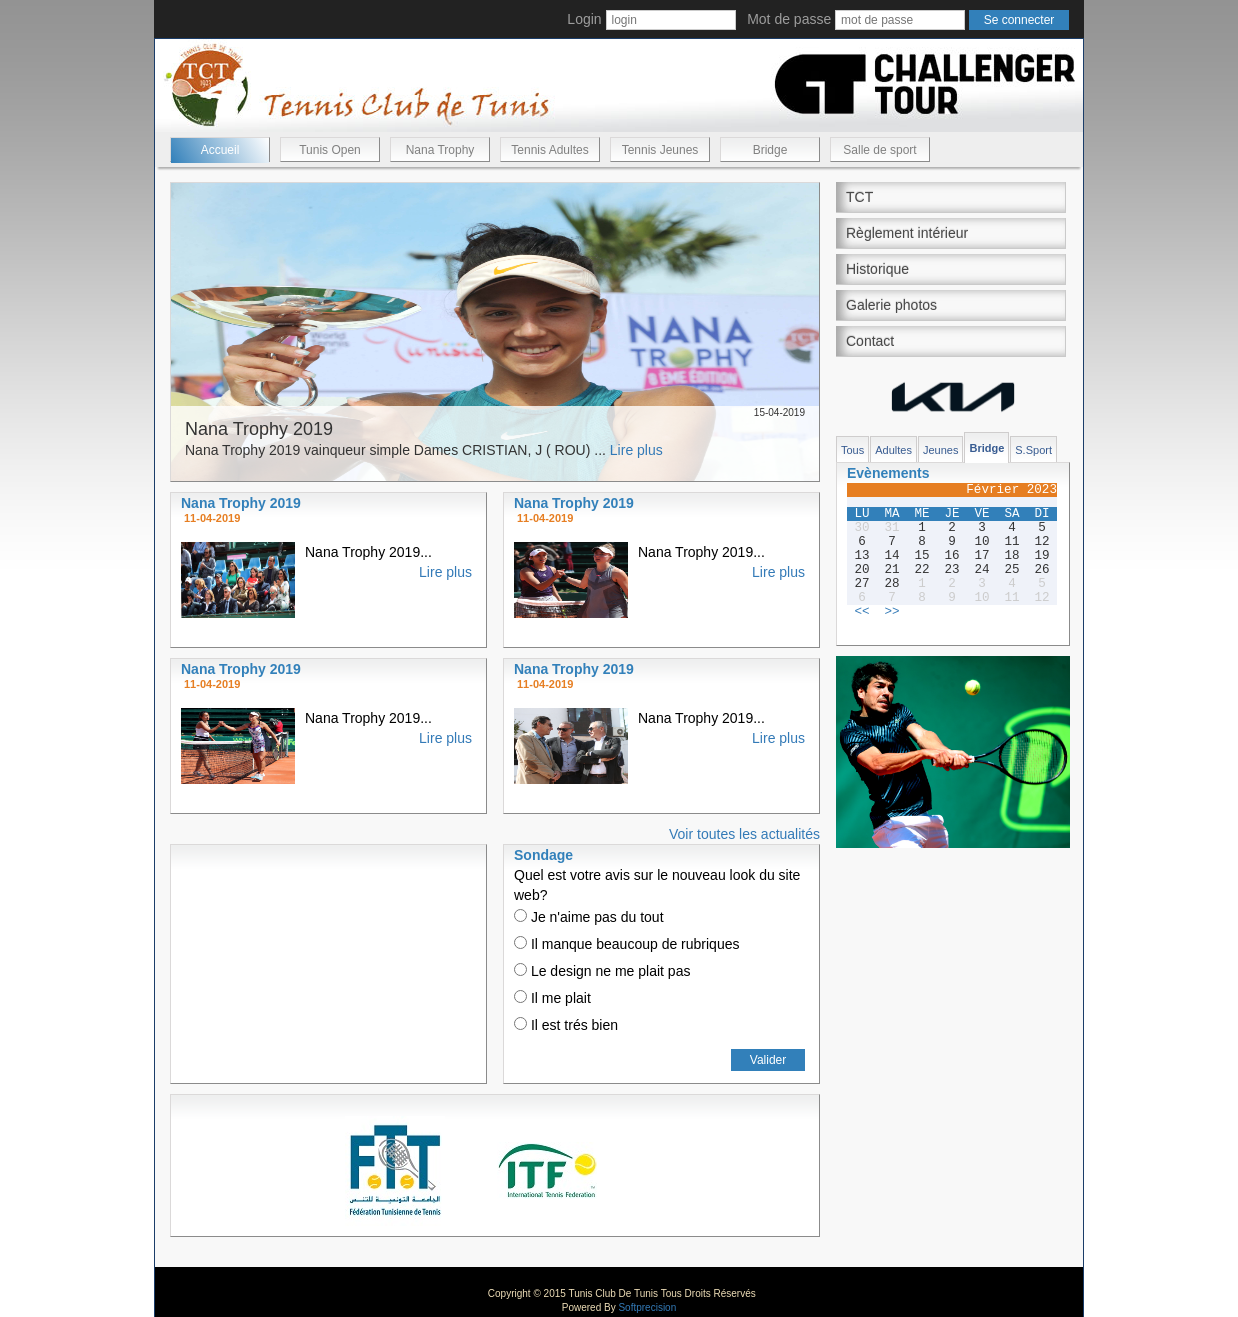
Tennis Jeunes (660, 150)
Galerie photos (891, 305)
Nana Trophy (440, 150)
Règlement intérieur (907, 233)
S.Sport (1033, 450)
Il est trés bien (566, 1025)
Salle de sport (879, 150)
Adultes (893, 450)
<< (861, 612)
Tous (852, 450)
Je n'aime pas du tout (589, 917)
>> (891, 612)
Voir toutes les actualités (744, 834)
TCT (859, 197)
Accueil (220, 150)
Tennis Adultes (549, 150)
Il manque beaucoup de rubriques (626, 944)
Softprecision (647, 1307)
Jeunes (940, 450)
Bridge (770, 150)
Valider (768, 1060)
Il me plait (552, 998)
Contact (870, 341)
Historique (877, 269)
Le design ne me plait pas (602, 971)
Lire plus (636, 450)
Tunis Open (330, 150)
